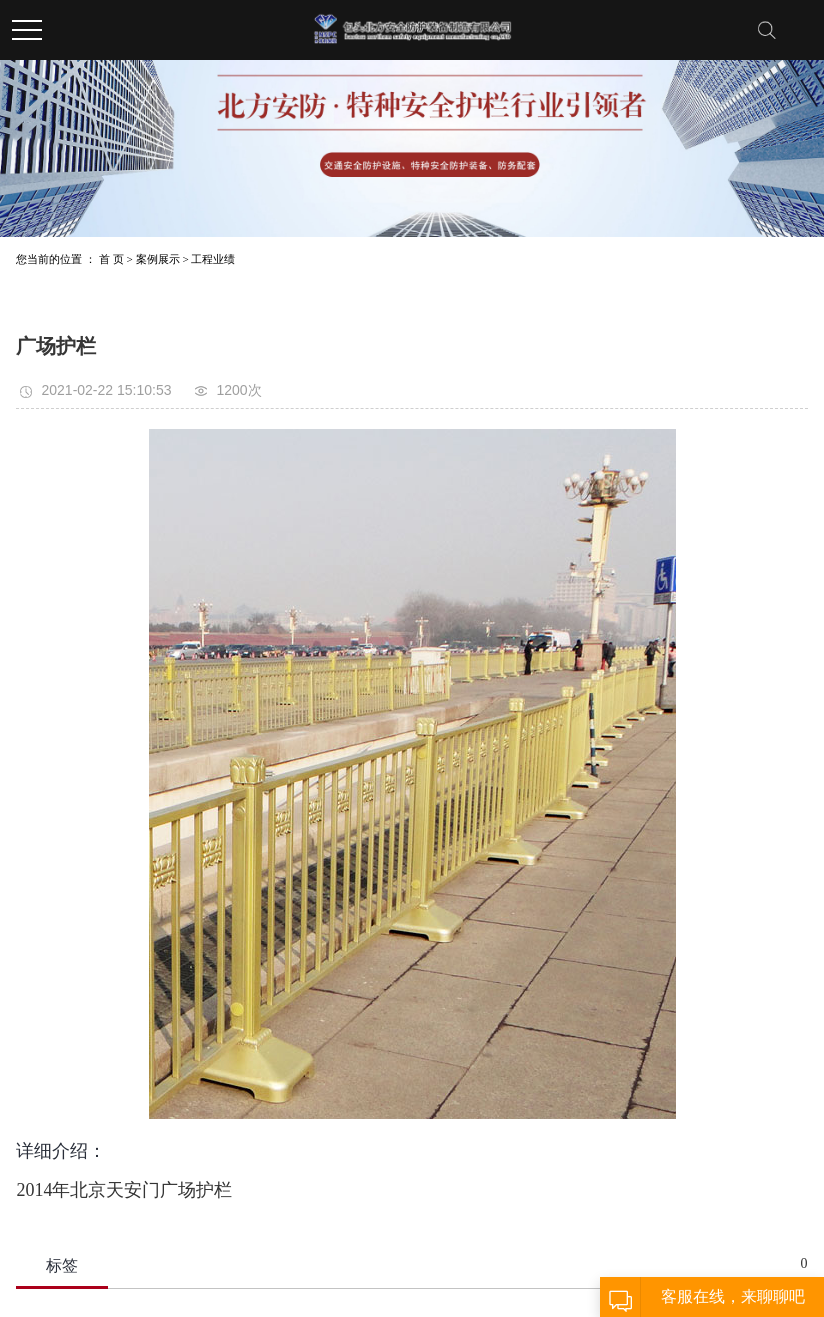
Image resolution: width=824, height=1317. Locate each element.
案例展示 (158, 259)
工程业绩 (213, 259)
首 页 (111, 259)
